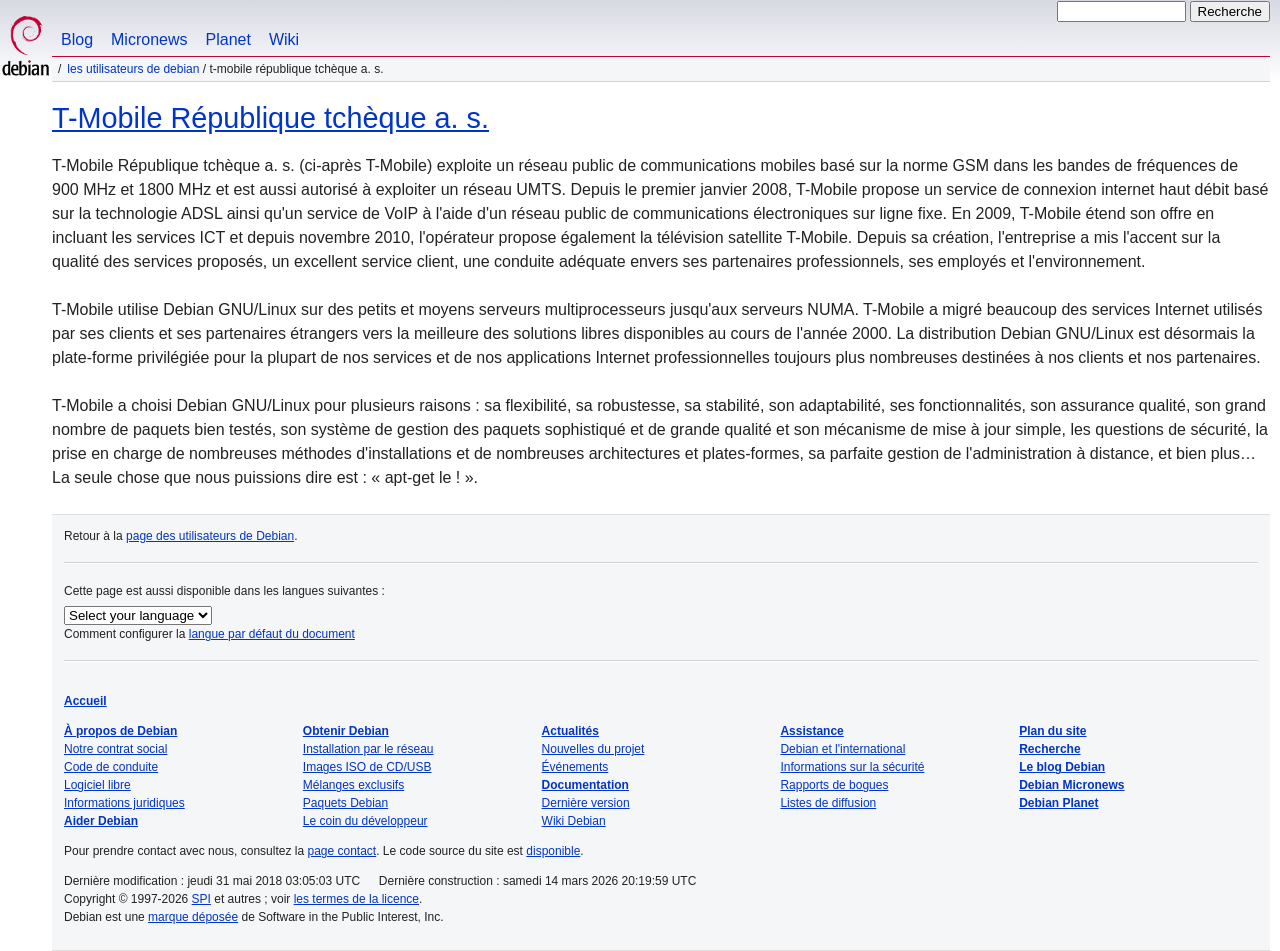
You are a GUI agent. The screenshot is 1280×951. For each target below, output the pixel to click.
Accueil (85, 701)
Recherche (1049, 749)
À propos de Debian (120, 731)
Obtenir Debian (346, 731)
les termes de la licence (356, 899)
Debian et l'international (842, 749)
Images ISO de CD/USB (367, 767)
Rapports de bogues (834, 785)
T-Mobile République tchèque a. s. (270, 118)
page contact (341, 851)
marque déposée (193, 917)
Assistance (811, 731)
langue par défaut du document (272, 634)
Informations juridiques (124, 803)
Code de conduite (111, 767)
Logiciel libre (97, 785)
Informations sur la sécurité (852, 767)
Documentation (585, 785)
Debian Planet (1058, 803)
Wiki (284, 39)
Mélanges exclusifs (353, 785)
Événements (575, 767)
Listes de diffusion (828, 803)
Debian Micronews (1071, 785)
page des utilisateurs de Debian (210, 536)
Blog (77, 39)
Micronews (149, 39)
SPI (201, 899)
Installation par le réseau (368, 749)
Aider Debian (101, 821)
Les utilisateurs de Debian (133, 69)
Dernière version (586, 803)
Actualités (570, 731)
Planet (228, 39)
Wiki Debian (574, 821)
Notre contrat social (115, 749)
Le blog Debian (1062, 767)
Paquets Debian (345, 803)
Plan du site (1052, 731)
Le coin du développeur (365, 821)
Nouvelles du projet (593, 749)
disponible (553, 851)
